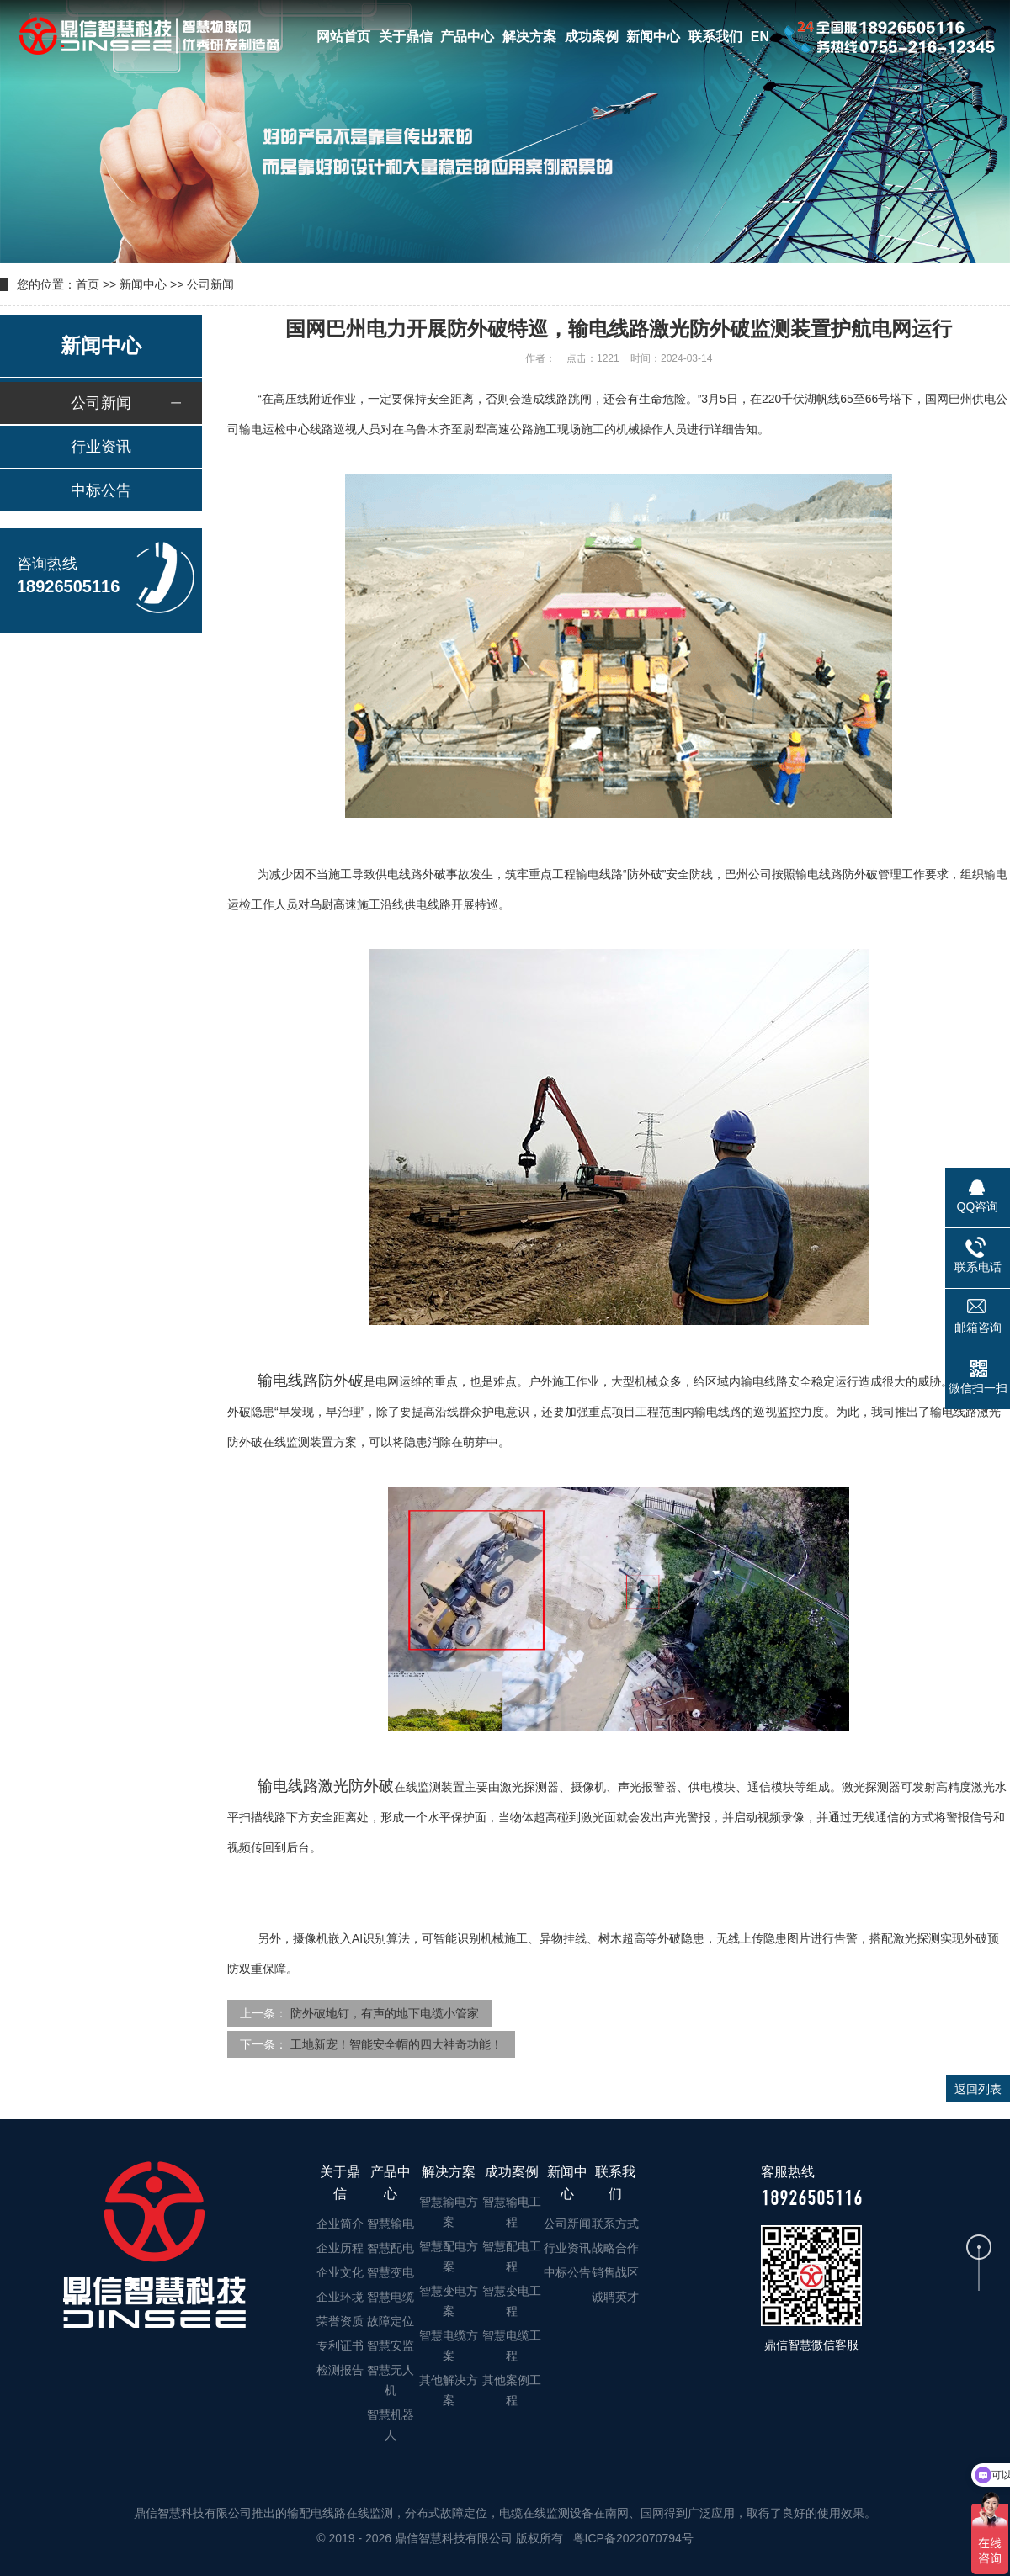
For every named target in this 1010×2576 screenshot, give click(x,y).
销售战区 (615, 2272)
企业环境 (340, 2296)
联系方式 (615, 2223)
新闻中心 (653, 36)
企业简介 (340, 2223)
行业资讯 (101, 446)
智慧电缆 (390, 2296)
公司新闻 (210, 284)
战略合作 (615, 2248)
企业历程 (340, 2248)
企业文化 (340, 2272)
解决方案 (529, 36)
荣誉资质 (340, 2321)
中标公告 (101, 490)
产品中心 (467, 36)
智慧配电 (390, 2248)
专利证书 (340, 2345)
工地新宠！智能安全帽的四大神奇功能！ (396, 2044)
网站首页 (343, 36)
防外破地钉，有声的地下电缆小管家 (384, 2013)
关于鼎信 (406, 36)
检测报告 (340, 2370)
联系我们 (715, 36)
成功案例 (592, 36)
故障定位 (390, 2321)
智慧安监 (390, 2345)
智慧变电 (390, 2272)
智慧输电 (390, 2223)
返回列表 (978, 2089)
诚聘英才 (615, 2296)
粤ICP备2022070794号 (632, 2538)
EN (760, 36)
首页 (87, 284)
